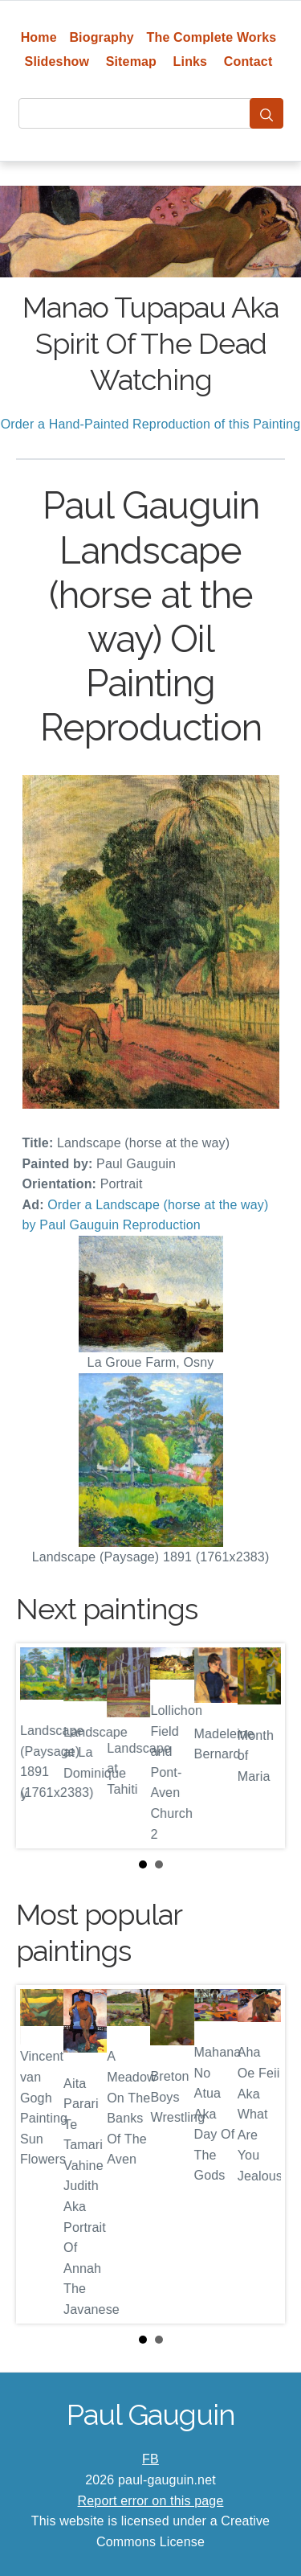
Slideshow (57, 61)
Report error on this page (151, 2501)
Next (260, 1746)
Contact (248, 61)
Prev (41, 1746)
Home (39, 37)
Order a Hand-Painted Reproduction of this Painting (151, 424)
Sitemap (131, 61)
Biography (101, 37)
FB (150, 2459)
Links (190, 61)
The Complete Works (212, 37)
